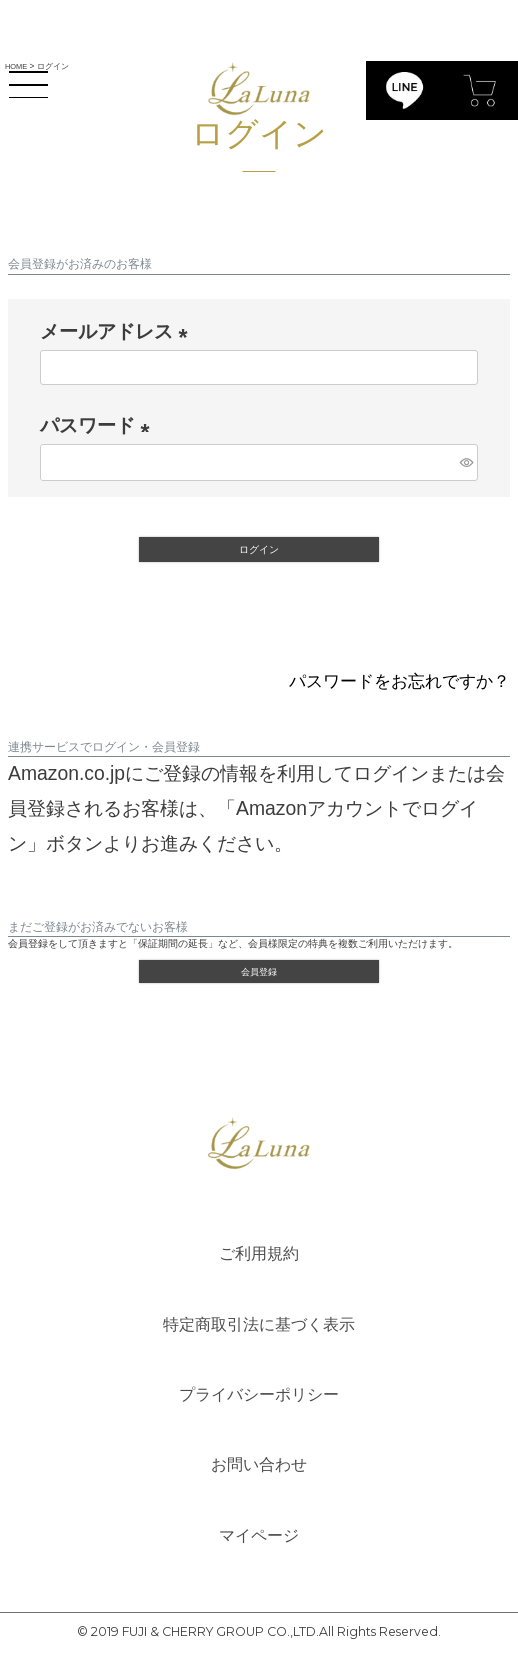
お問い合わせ (259, 1483)
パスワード (100, 425)
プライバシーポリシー (259, 1409)
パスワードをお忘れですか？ (386, 682)
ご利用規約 (259, 1261)
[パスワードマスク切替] (466, 462)
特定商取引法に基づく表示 (259, 1335)
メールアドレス (119, 331)
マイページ (259, 1556)
